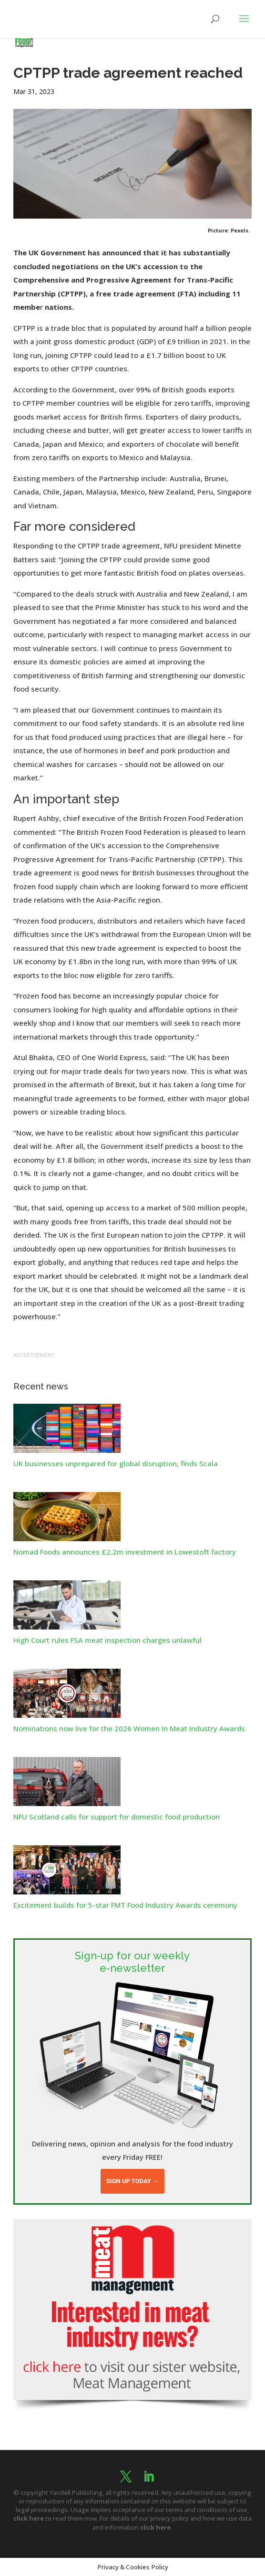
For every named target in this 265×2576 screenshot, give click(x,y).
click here (28, 2518)
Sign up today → (132, 2181)
